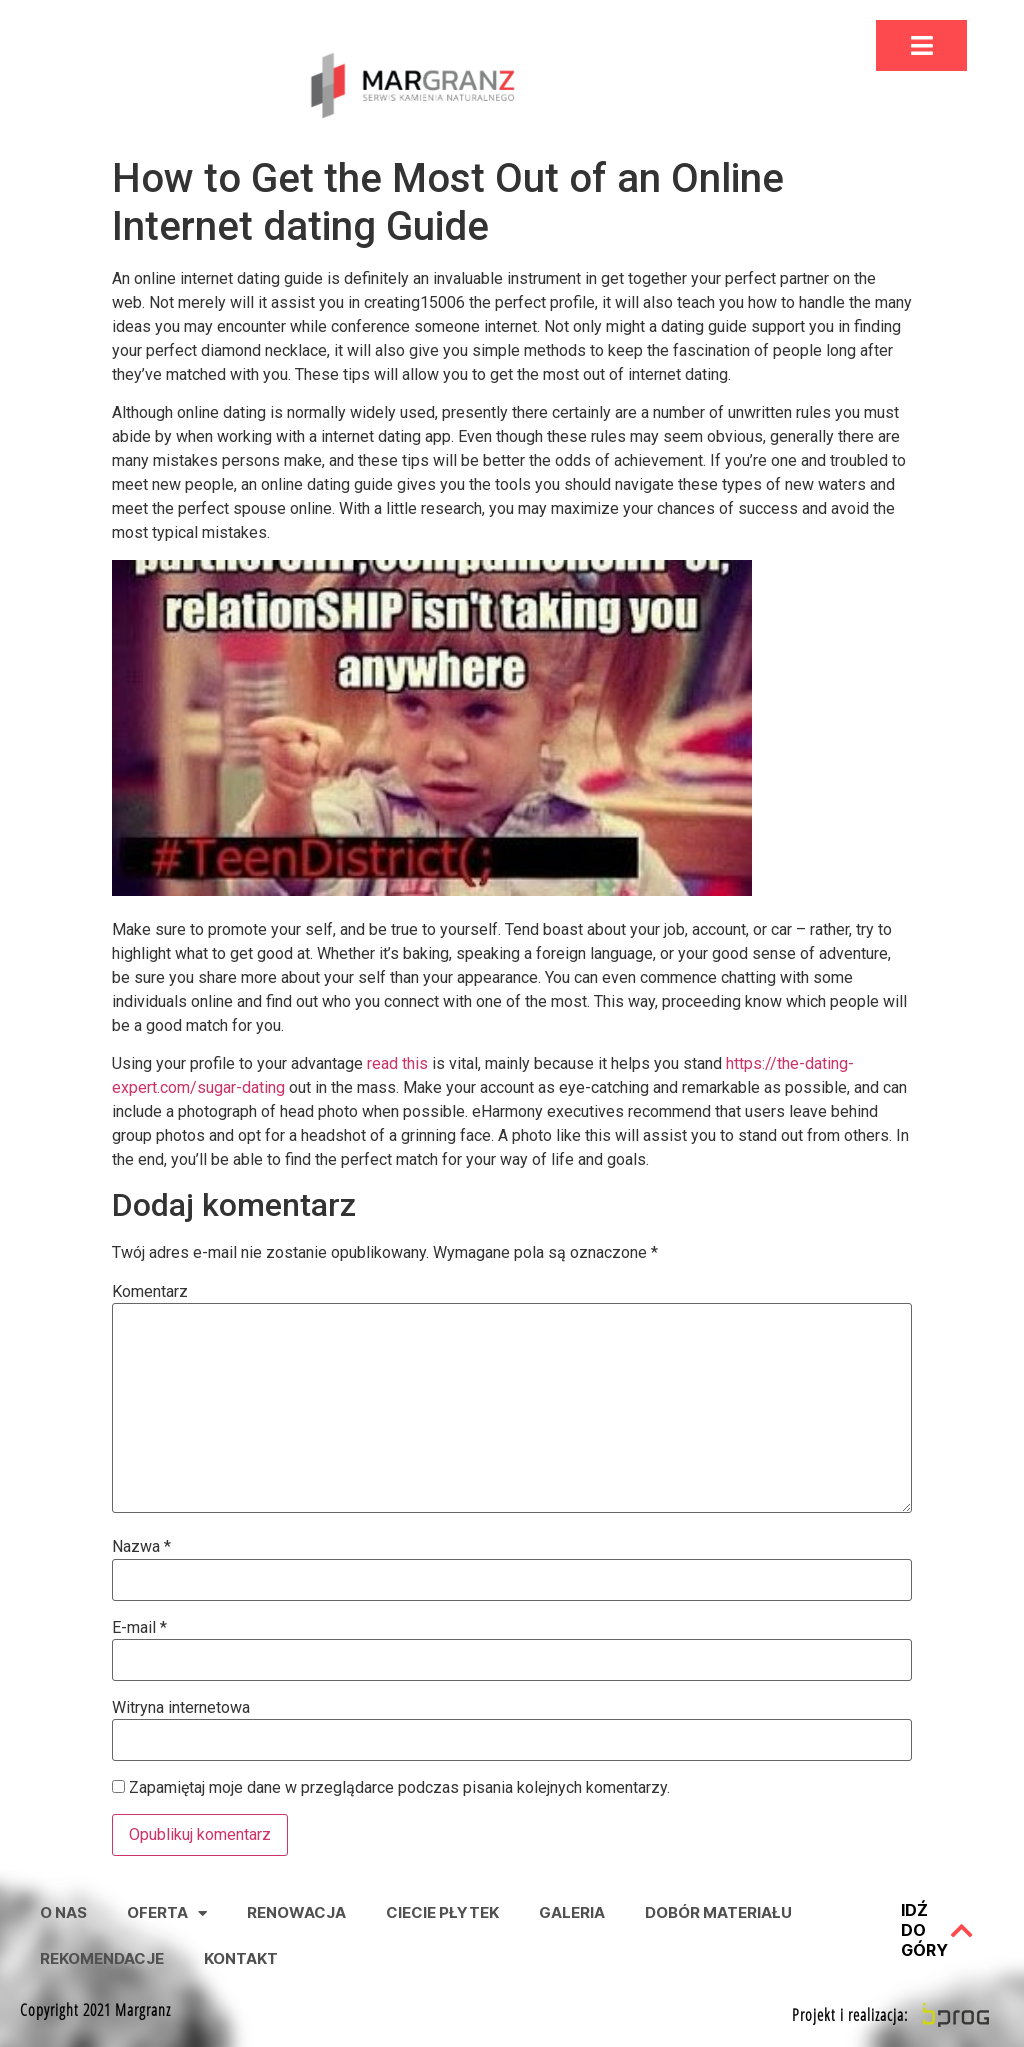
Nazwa (141, 1547)
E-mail (139, 1628)
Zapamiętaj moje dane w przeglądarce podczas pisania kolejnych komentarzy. (399, 1788)
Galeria (572, 1912)
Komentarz (150, 1292)
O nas (63, 1912)
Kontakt (241, 1958)
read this (397, 1063)
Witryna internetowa (181, 1708)
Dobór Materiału (718, 1912)
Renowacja (296, 1912)
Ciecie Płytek (442, 1912)
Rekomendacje (102, 1958)
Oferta (167, 1913)
